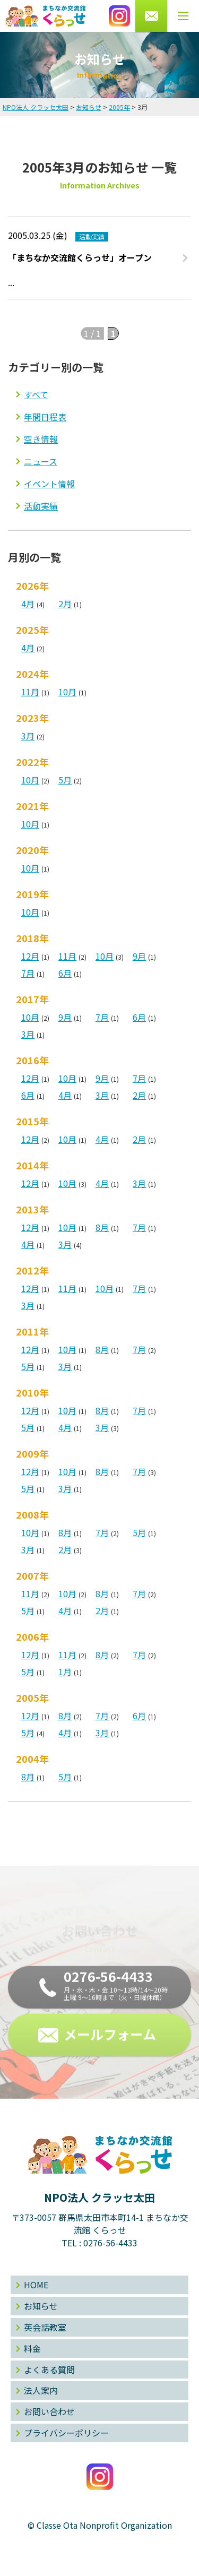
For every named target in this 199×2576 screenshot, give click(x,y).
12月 (30, 956)
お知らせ (41, 2305)
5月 (65, 779)
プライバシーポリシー (66, 2432)
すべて (36, 394)
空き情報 (41, 439)
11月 (30, 691)
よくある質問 (49, 2369)
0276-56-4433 (110, 2242)
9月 (139, 956)
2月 (65, 603)
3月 (27, 735)
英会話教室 (45, 2327)
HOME (36, 2284)
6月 (65, 973)
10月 (67, 691)
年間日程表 (45, 416)
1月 (65, 1671)
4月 (27, 603)
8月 (102, 1227)
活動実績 (41, 505)
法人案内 (41, 2390)
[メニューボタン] (183, 16)
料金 (32, 2348)
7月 (27, 973)
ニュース (40, 461)
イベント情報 (49, 483)
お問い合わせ (49, 2411)
